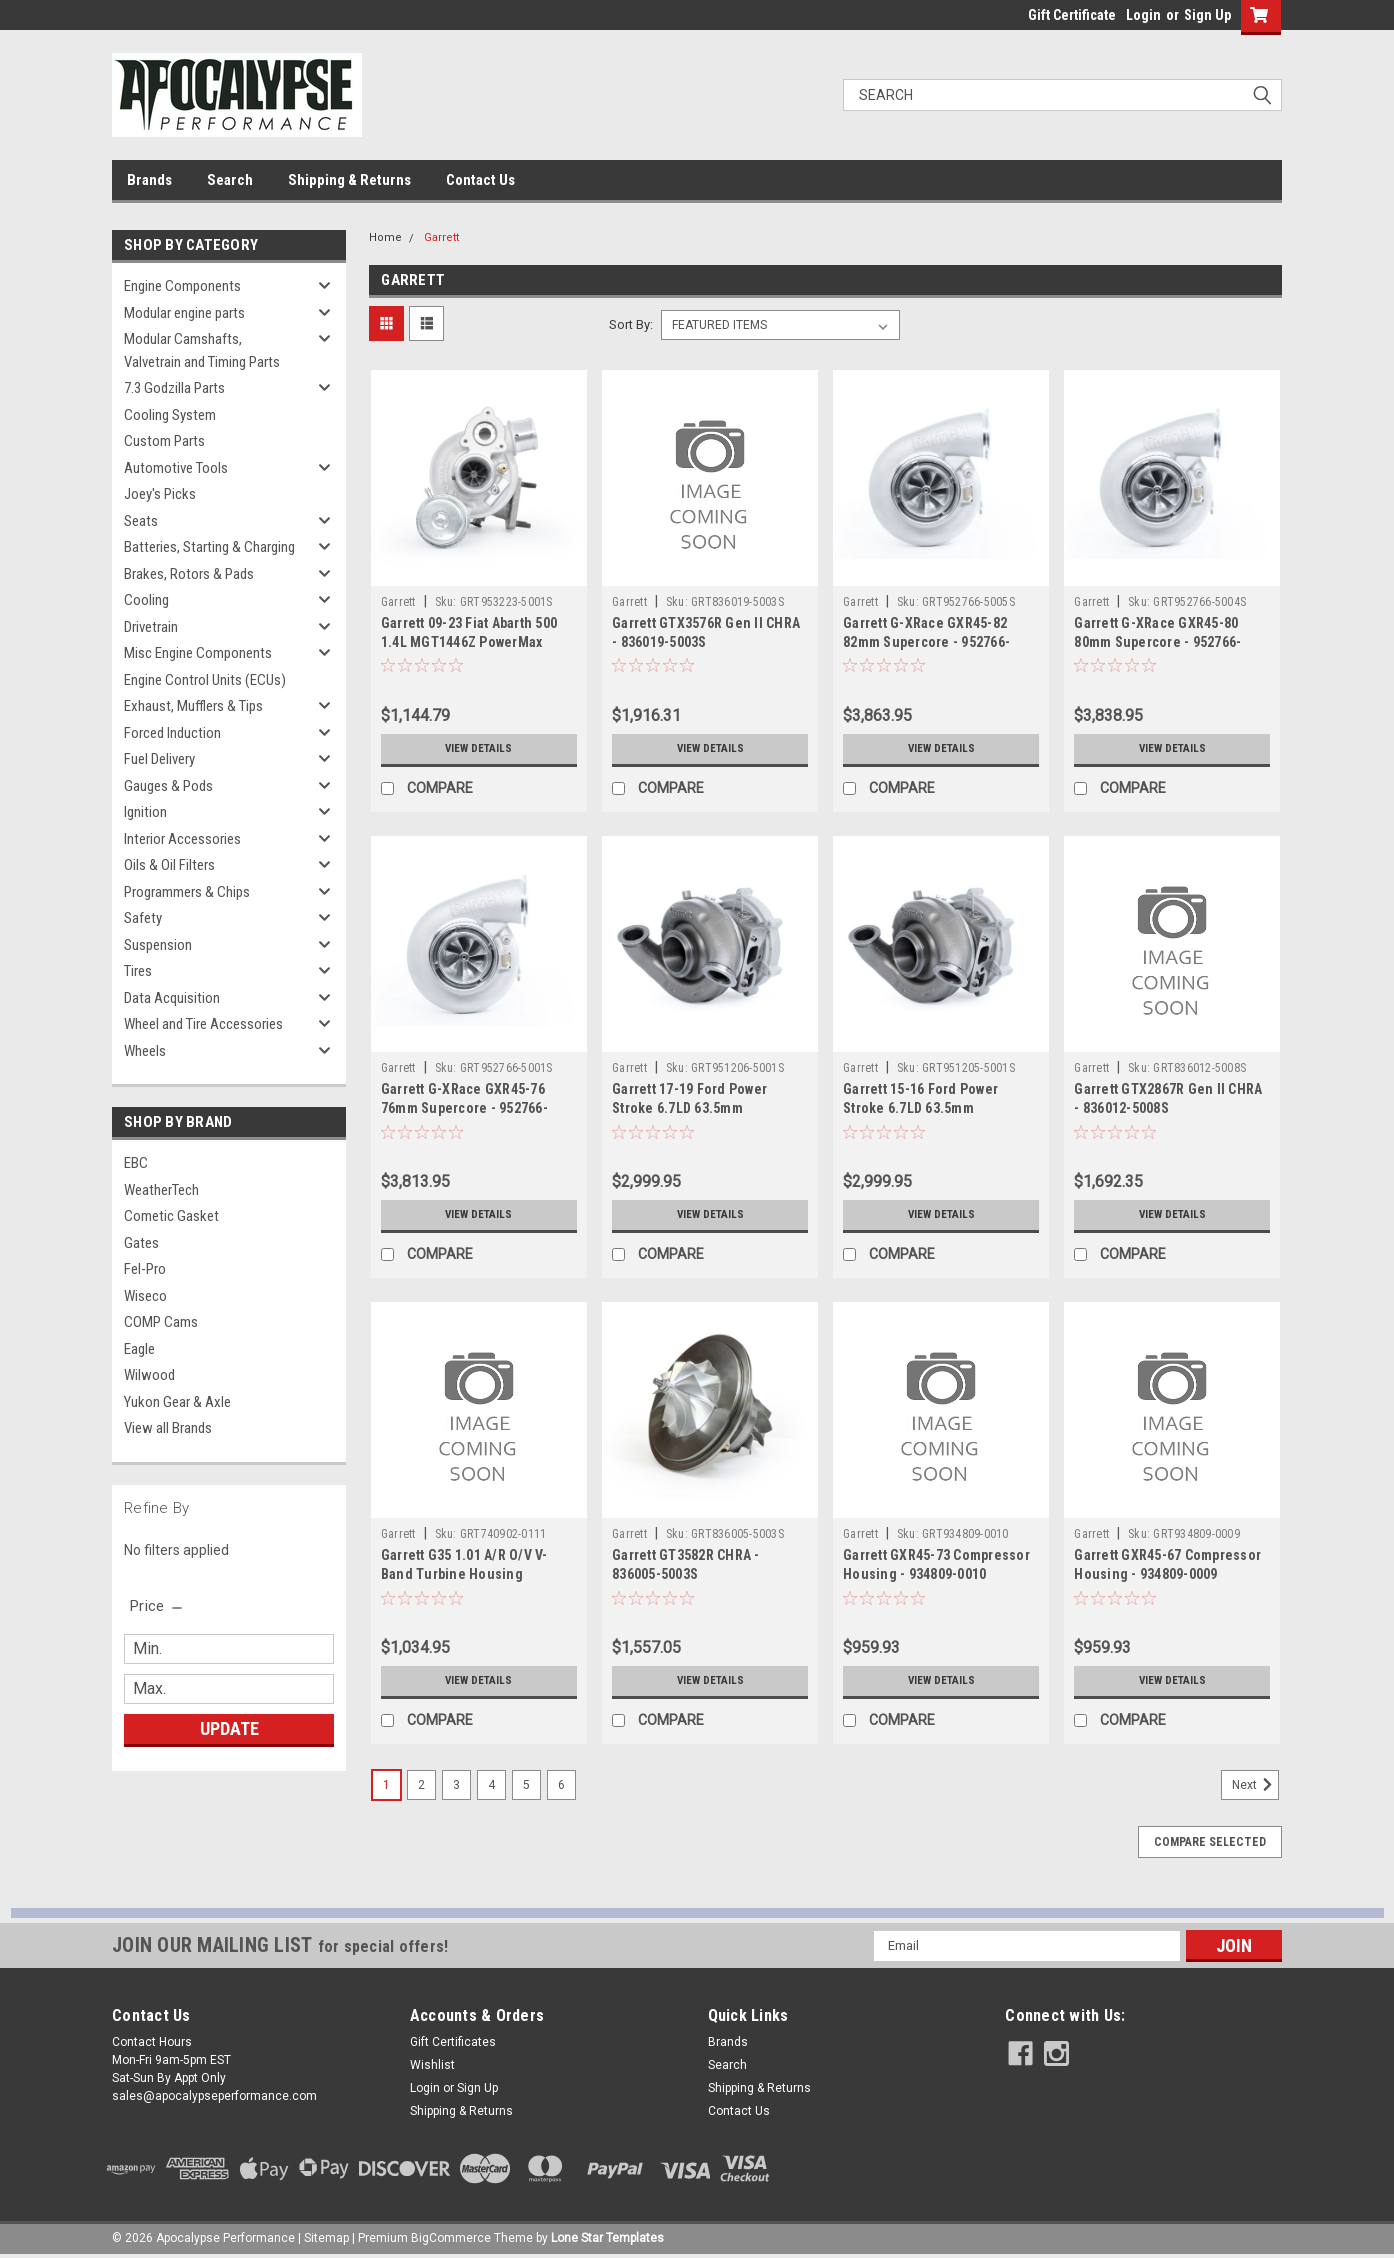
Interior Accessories (182, 839)
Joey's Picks (160, 494)
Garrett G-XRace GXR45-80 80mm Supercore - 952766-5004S (1157, 642)
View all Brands (168, 1428)
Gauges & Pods (168, 786)
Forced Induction (172, 733)
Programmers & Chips (187, 892)
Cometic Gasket (171, 1216)
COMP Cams (161, 1322)
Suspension (158, 945)
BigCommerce (451, 2238)
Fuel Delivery (159, 759)
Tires (138, 971)
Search (230, 180)
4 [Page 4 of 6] (491, 1785)
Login (1143, 15)
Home (385, 237)
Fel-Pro (145, 1269)
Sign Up (1207, 15)
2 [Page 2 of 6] (421, 1785)
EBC (136, 1163)
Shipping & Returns (349, 180)
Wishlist (432, 2065)
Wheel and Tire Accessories (203, 1024)
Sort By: (631, 324)
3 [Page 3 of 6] (456, 1785)
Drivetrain (151, 627)
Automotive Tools (176, 468)
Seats (141, 521)
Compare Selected (1210, 1842)
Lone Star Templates (607, 2238)
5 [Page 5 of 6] (526, 1785)
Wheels (145, 1051)
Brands (149, 180)
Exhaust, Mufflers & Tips (193, 706)
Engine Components (182, 286)
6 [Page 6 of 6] (561, 1785)
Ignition (145, 812)
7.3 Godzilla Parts (174, 388)
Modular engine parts (184, 313)
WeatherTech (161, 1190)
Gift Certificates (453, 2042)
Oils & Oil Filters (169, 865)
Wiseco (145, 1296)
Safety (143, 918)
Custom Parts (164, 441)
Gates (141, 1243)
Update (229, 1728)
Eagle (139, 1349)
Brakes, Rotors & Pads (189, 574)
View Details (479, 749)
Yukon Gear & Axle (177, 1402)
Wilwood (149, 1375)
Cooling (146, 600)
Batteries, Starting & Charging (209, 547)
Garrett (441, 237)
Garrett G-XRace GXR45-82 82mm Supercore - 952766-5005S (926, 642)
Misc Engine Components (198, 653)
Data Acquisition (172, 998)
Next (1255, 1785)
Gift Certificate (1072, 15)
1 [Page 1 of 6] (386, 1785)
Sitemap (326, 2238)
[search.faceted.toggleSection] (157, 1606)
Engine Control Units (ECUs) (205, 680)
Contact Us (480, 180)
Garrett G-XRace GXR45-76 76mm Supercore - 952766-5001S (464, 1108)
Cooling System (170, 415)
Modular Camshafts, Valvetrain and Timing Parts (202, 350)
